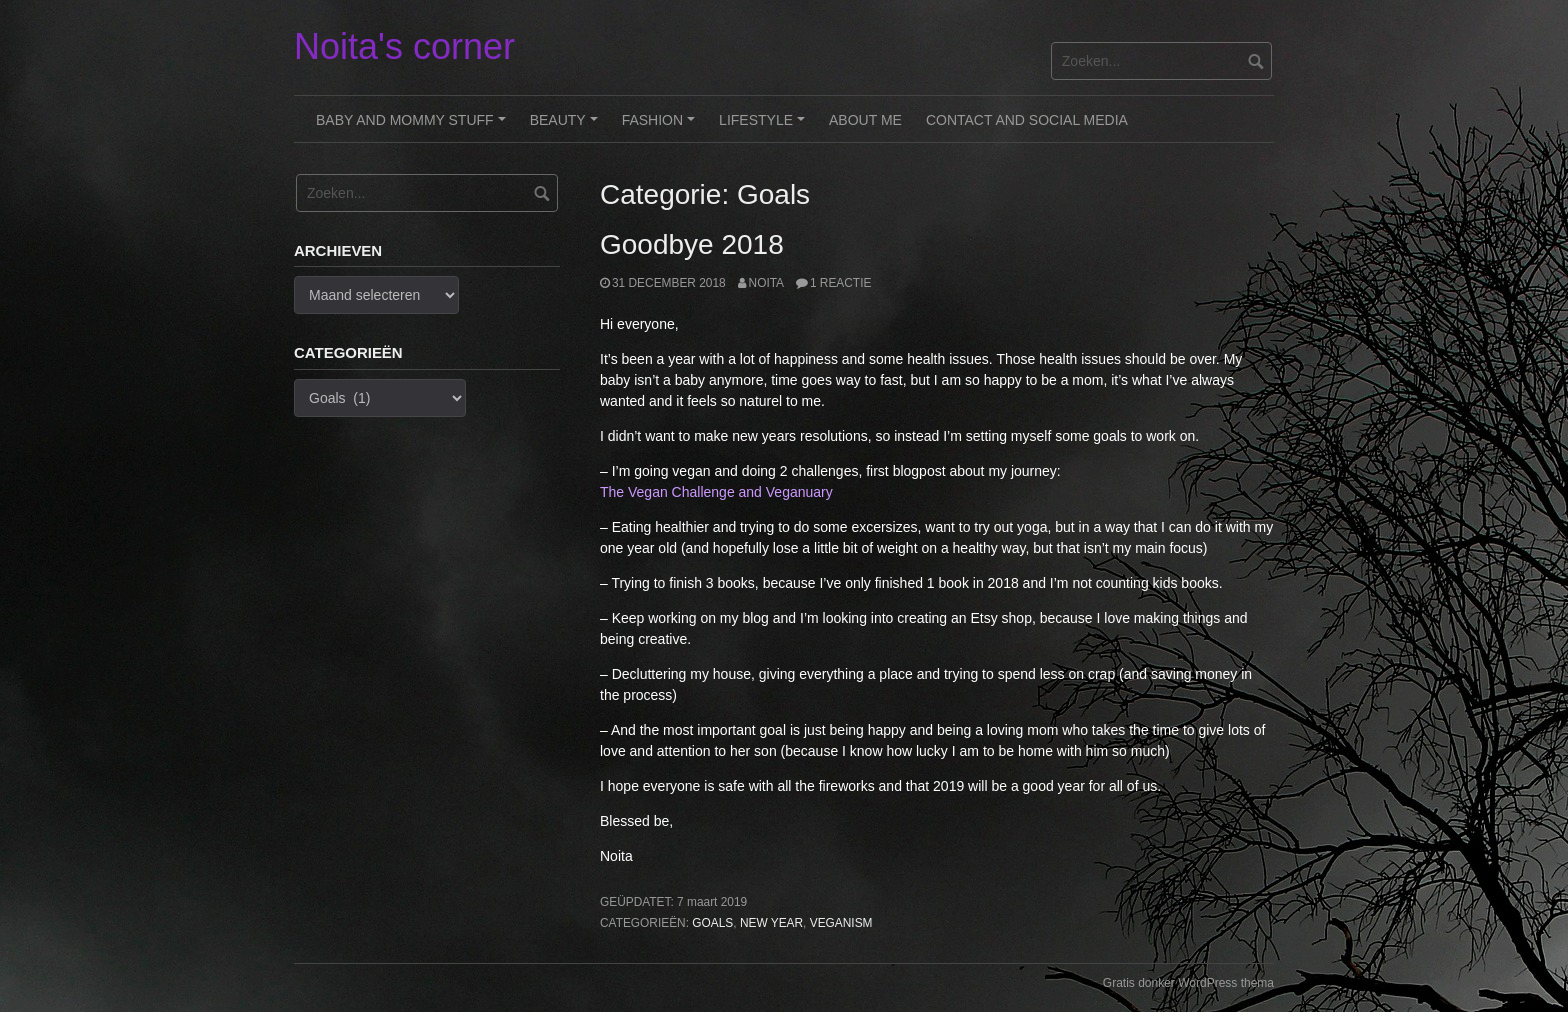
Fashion (661, 127)
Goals (712, 923)
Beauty (567, 127)
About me (865, 120)
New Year (771, 923)
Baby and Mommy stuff (413, 127)
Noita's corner (404, 46)
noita (766, 283)
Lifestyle (765, 127)
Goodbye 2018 (692, 244)
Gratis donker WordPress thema (1188, 983)
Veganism (841, 923)
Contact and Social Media (1027, 120)
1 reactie (840, 283)
